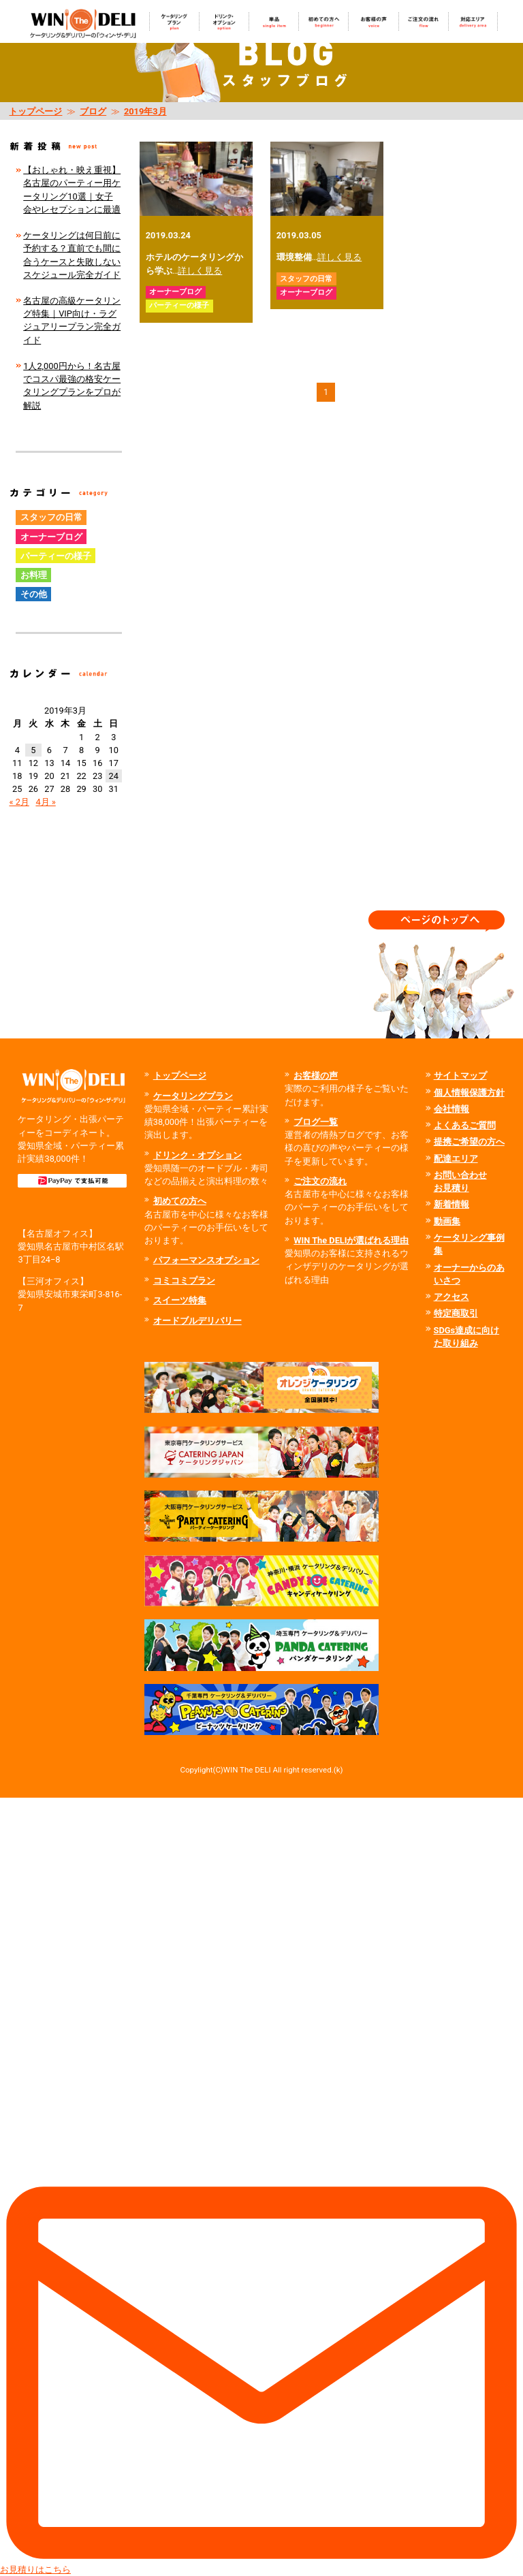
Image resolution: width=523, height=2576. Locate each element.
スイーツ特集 (179, 1300)
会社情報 (451, 1109)
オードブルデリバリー (197, 1321)
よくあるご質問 (465, 1125)
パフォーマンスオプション (206, 1260)
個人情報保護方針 (469, 1092)
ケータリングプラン (193, 1096)
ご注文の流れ (320, 1181)
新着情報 (451, 1204)
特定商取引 (456, 1313)
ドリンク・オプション (197, 1155)
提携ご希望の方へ (469, 1141)
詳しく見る (200, 271)
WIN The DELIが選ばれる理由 (351, 1240)
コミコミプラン (184, 1280)
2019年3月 (145, 111)
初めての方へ (179, 1201)
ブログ (93, 111)
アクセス (451, 1297)
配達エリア (456, 1159)
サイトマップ (460, 1075)
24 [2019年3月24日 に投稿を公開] (113, 776)
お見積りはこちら (261, 2186)
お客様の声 (316, 1075)
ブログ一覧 (316, 1122)
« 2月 (19, 802)
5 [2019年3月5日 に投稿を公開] (33, 750)
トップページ (35, 111)
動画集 (447, 1221)
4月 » (45, 802)
